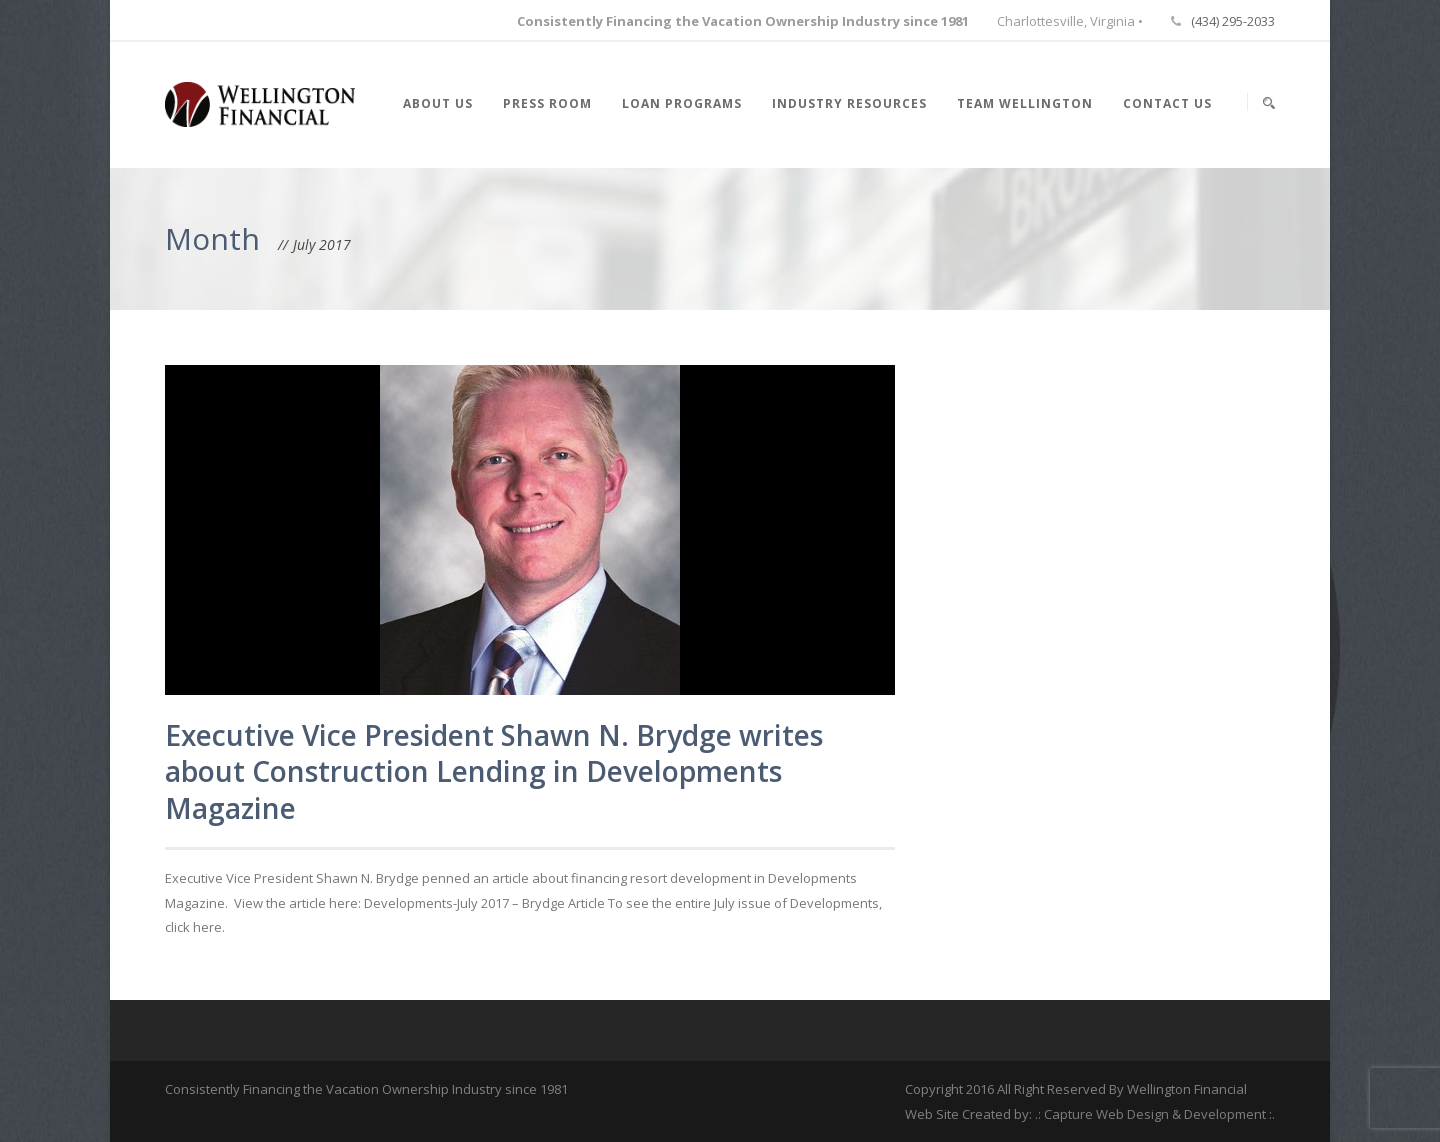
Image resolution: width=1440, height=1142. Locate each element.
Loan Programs (682, 103)
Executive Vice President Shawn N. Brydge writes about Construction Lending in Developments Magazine (494, 771)
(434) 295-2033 (1233, 21)
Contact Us (1167, 103)
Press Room (547, 103)
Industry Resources (849, 103)
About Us (438, 103)
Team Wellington (1025, 103)
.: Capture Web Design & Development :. (1155, 1114)
